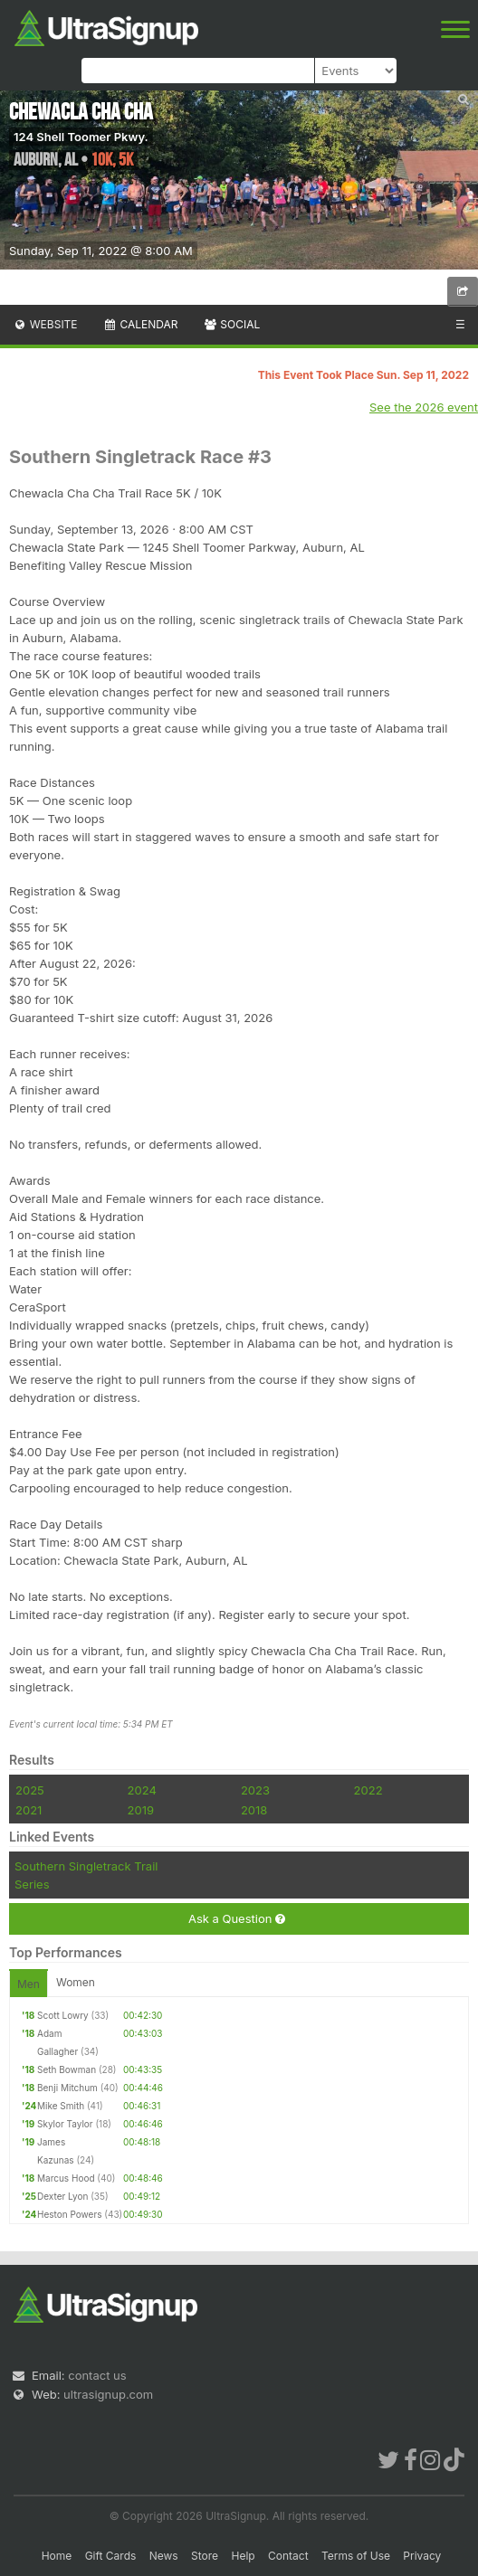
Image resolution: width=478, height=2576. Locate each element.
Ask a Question (236, 1919)
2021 (28, 1810)
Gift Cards (111, 2555)
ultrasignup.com (108, 2394)
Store (204, 2555)
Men (28, 1984)
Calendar (140, 324)
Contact (288, 2555)
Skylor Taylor (65, 2123)
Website (45, 324)
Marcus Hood (66, 2178)
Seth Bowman (66, 2069)
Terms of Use (355, 2555)
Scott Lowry (63, 2015)
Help (242, 2555)
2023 (255, 1790)
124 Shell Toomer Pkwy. (81, 136)
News (163, 2555)
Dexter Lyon (62, 2196)
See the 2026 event (423, 407)
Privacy (422, 2555)
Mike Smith (60, 2105)
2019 (141, 1810)
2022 (368, 1790)
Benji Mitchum (67, 2087)
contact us (97, 2375)
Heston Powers (69, 2214)
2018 (254, 1810)
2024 (142, 1790)
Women (75, 1982)
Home (57, 2555)
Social (231, 324)
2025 (29, 1790)
